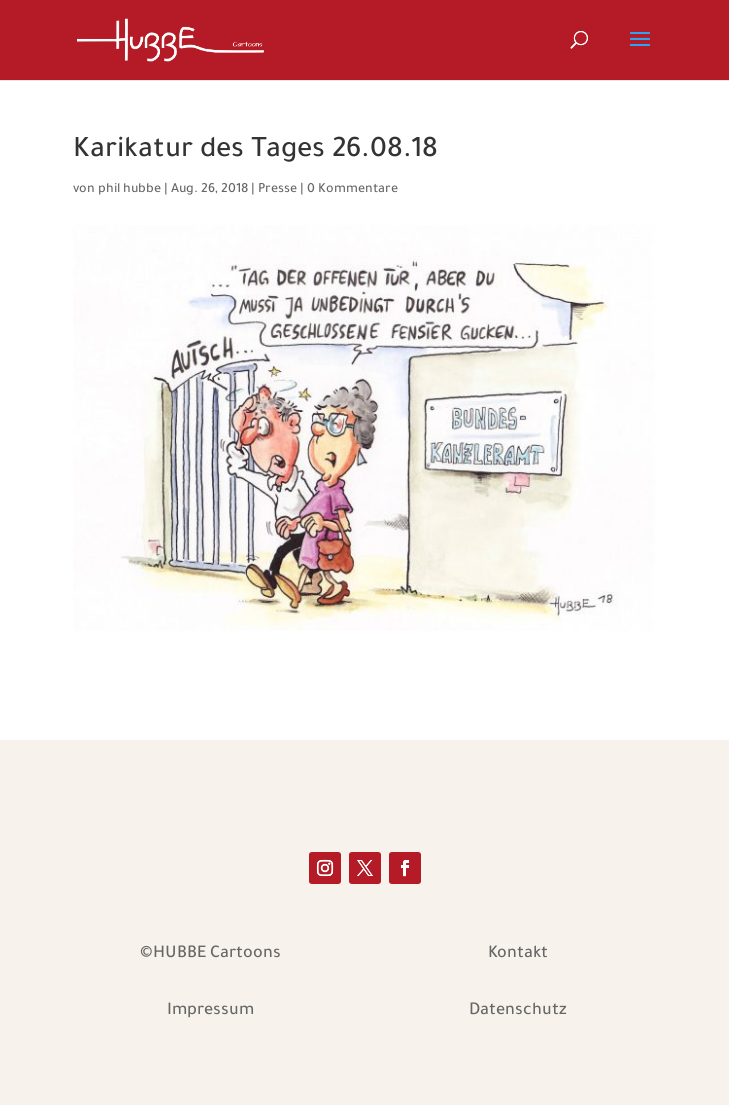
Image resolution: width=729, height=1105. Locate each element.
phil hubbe (129, 190)
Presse (277, 190)
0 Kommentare (352, 190)
